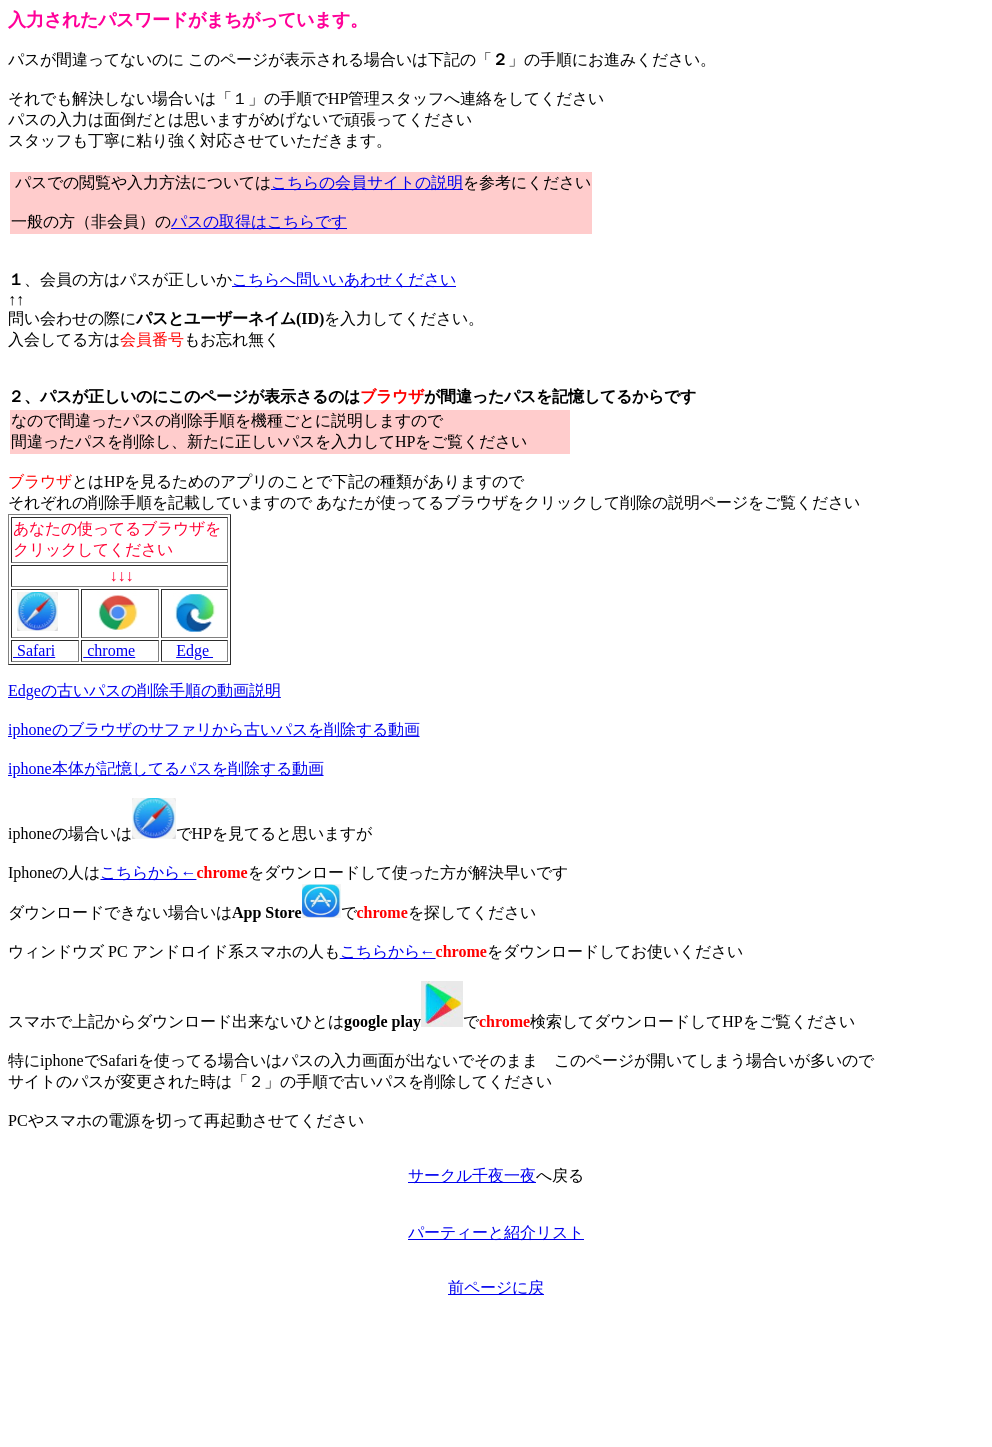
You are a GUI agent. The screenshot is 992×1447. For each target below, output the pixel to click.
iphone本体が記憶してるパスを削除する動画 (166, 768)
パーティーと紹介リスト (496, 1232)
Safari (34, 650)
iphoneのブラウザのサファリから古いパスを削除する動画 (214, 729)
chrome (109, 650)
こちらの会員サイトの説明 (367, 182)
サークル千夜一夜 (472, 1175)
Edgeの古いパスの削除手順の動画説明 (144, 690)
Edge (194, 650)
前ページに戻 (496, 1287)
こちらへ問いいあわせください (344, 279)
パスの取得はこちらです (259, 221)
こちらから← (148, 872)
